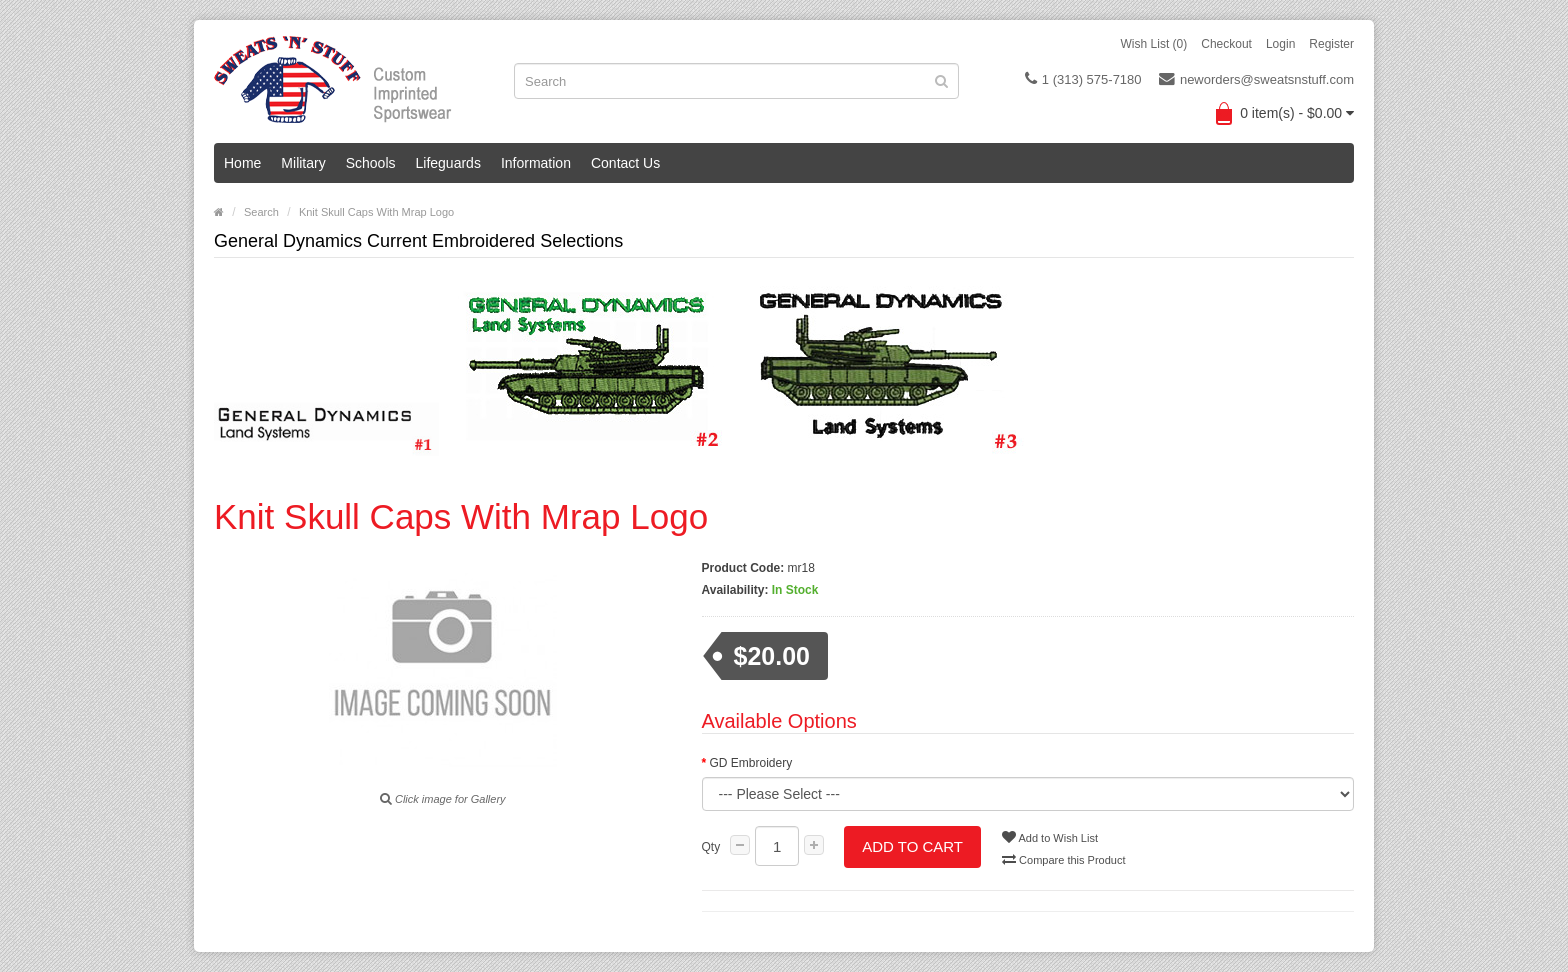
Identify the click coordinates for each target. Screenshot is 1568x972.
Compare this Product (1063, 859)
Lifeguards (448, 163)
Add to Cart (912, 846)
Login (1280, 44)
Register (1331, 44)
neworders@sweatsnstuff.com (1256, 79)
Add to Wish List (1050, 837)
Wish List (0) (1154, 44)
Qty (711, 847)
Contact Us (625, 163)
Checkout (1226, 44)
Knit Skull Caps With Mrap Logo (376, 212)
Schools (371, 163)
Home (242, 163)
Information (536, 163)
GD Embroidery (751, 763)
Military (303, 163)
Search (261, 212)
